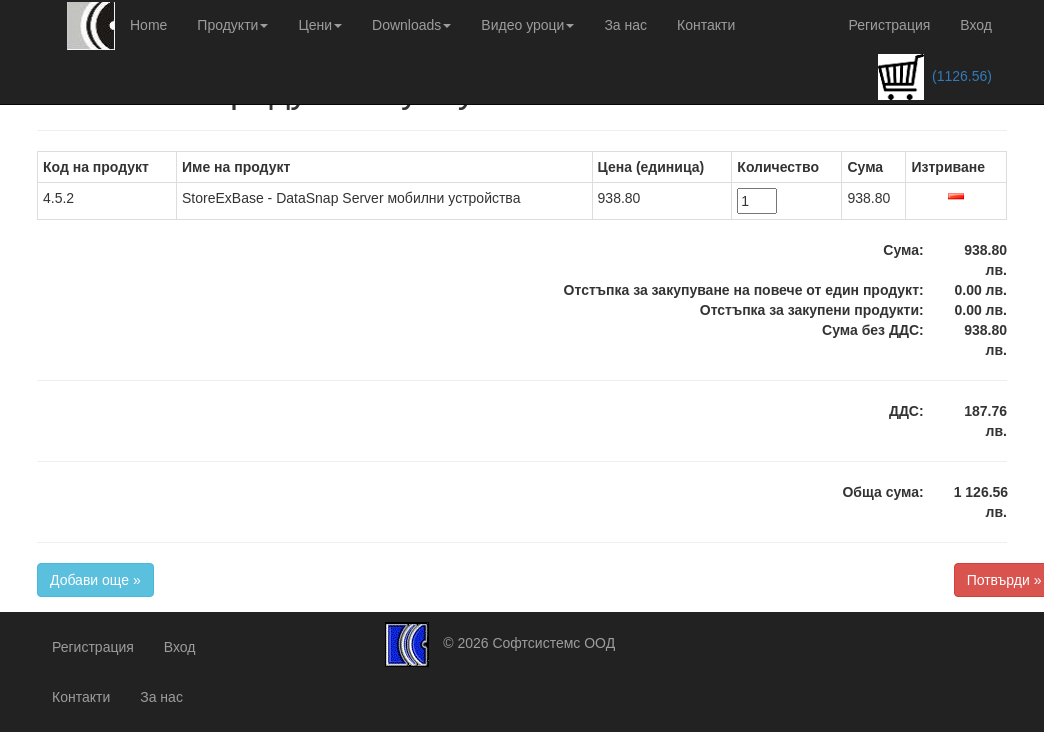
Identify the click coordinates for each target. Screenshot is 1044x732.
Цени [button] (320, 25)
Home (148, 25)
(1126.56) (935, 77)
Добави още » (95, 580)
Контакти (706, 25)
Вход (976, 25)
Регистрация (889, 25)
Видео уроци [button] (527, 25)
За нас (625, 25)
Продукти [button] (232, 25)
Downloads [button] (411, 25)
